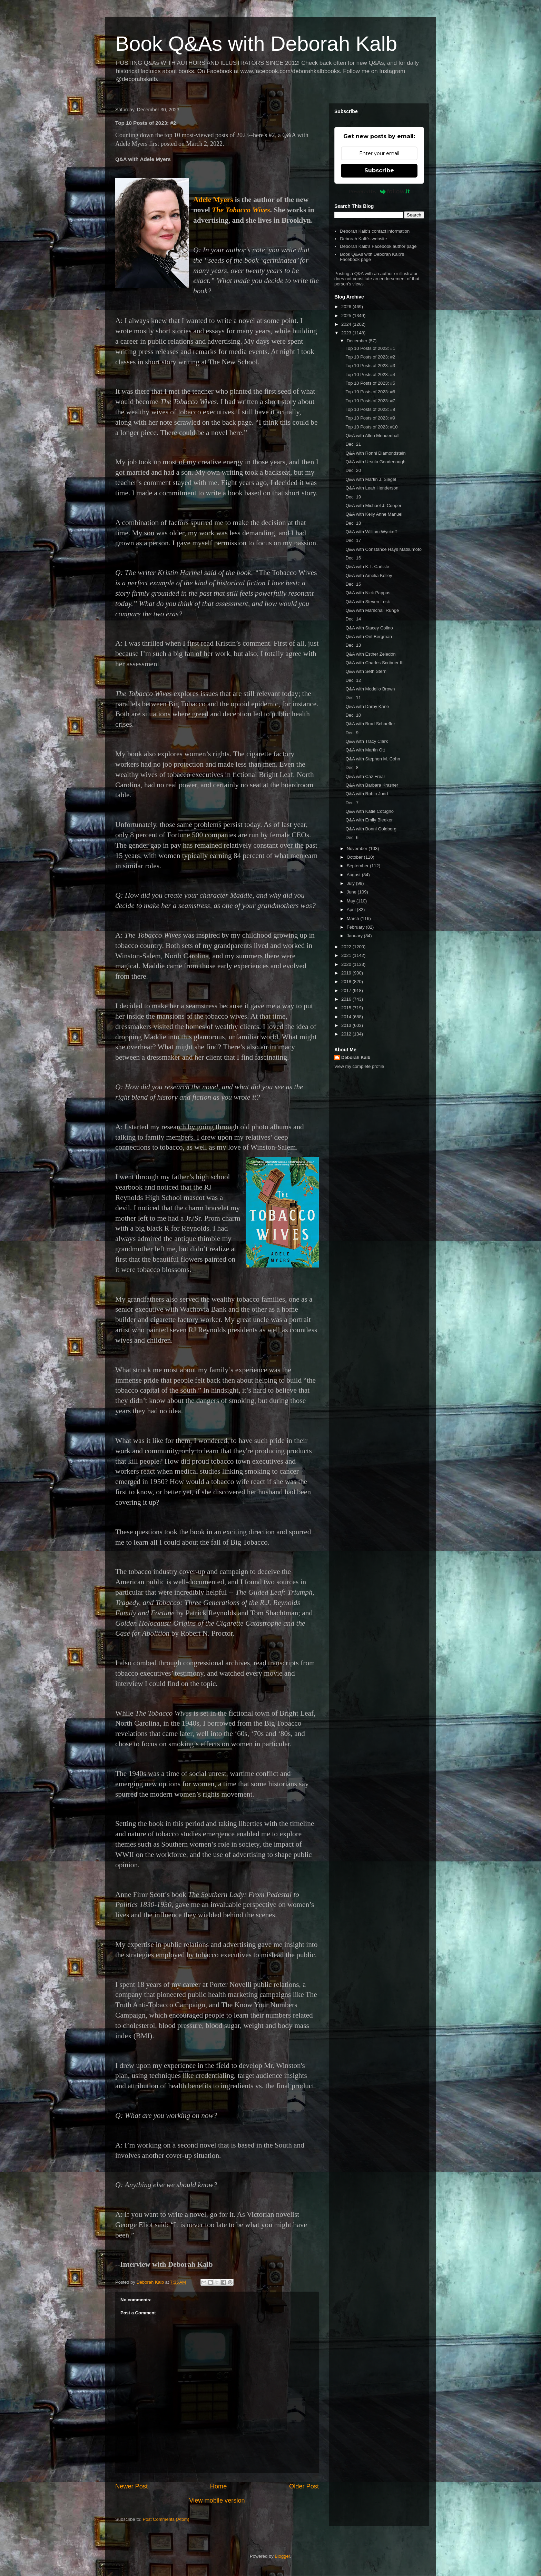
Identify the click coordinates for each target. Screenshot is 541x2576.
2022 (347, 946)
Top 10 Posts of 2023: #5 (370, 383)
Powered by (379, 191)
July (351, 883)
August (354, 874)
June (352, 892)
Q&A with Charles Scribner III (374, 662)
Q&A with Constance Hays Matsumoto (383, 549)
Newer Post (131, 2486)
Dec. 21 (353, 444)
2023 (347, 332)
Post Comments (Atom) (166, 2519)
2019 (347, 973)
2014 (347, 1016)
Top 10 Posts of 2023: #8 (370, 409)
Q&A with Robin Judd (366, 793)
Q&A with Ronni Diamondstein (375, 453)
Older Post (304, 2486)
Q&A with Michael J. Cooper (373, 505)
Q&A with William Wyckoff (370, 531)
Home (218, 2486)
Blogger (282, 2556)
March (354, 918)
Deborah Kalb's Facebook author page (378, 246)
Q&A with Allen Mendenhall (372, 435)
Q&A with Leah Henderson (371, 488)
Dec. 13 (353, 645)
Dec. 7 (351, 802)
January (355, 935)
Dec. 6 (351, 837)
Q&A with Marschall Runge (372, 610)
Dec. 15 (353, 584)
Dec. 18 (353, 523)
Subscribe (379, 170)
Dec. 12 (353, 680)
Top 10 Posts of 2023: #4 (370, 374)
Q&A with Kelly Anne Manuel (373, 514)
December (358, 340)
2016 (347, 999)
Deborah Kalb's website (363, 238)
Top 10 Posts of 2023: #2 (370, 357)
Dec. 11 (353, 697)
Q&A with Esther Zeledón (370, 654)
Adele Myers (213, 199)
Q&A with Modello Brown (370, 688)
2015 (347, 1007)
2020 (347, 964)
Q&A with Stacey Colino (369, 627)
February (356, 927)
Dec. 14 (353, 619)
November (358, 848)
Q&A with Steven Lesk (367, 601)
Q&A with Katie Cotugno (369, 811)
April (352, 909)
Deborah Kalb (356, 1057)
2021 (347, 955)
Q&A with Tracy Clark (366, 741)
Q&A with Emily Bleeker (369, 819)
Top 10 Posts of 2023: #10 (371, 427)
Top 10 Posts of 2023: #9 (370, 418)
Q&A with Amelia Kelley (368, 575)
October (355, 857)
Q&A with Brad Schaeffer (370, 723)
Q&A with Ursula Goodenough (375, 461)
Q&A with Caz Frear (365, 776)
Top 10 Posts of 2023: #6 (370, 391)
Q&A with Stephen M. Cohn (372, 758)
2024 (347, 324)
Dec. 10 (353, 715)
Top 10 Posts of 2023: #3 (370, 365)
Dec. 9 (351, 732)
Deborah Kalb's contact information (375, 231)
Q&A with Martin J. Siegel (370, 479)
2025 (347, 315)
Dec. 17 (353, 540)
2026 (347, 306)
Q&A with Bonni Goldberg (370, 828)
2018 (347, 981)
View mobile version (217, 2500)
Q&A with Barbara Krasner (371, 785)
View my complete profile (359, 1066)
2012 (347, 1034)
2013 (347, 1025)
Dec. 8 (351, 767)
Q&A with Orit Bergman (368, 636)
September (358, 865)
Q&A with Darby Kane (367, 706)
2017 (347, 990)
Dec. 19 (353, 496)
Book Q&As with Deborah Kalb (256, 43)
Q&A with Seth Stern (365, 671)
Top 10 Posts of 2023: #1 (370, 348)
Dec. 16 (353, 557)
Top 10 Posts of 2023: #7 (370, 400)
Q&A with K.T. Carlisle (367, 566)
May (351, 900)
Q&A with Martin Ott (365, 749)
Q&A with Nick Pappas (367, 592)
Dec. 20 (353, 470)
